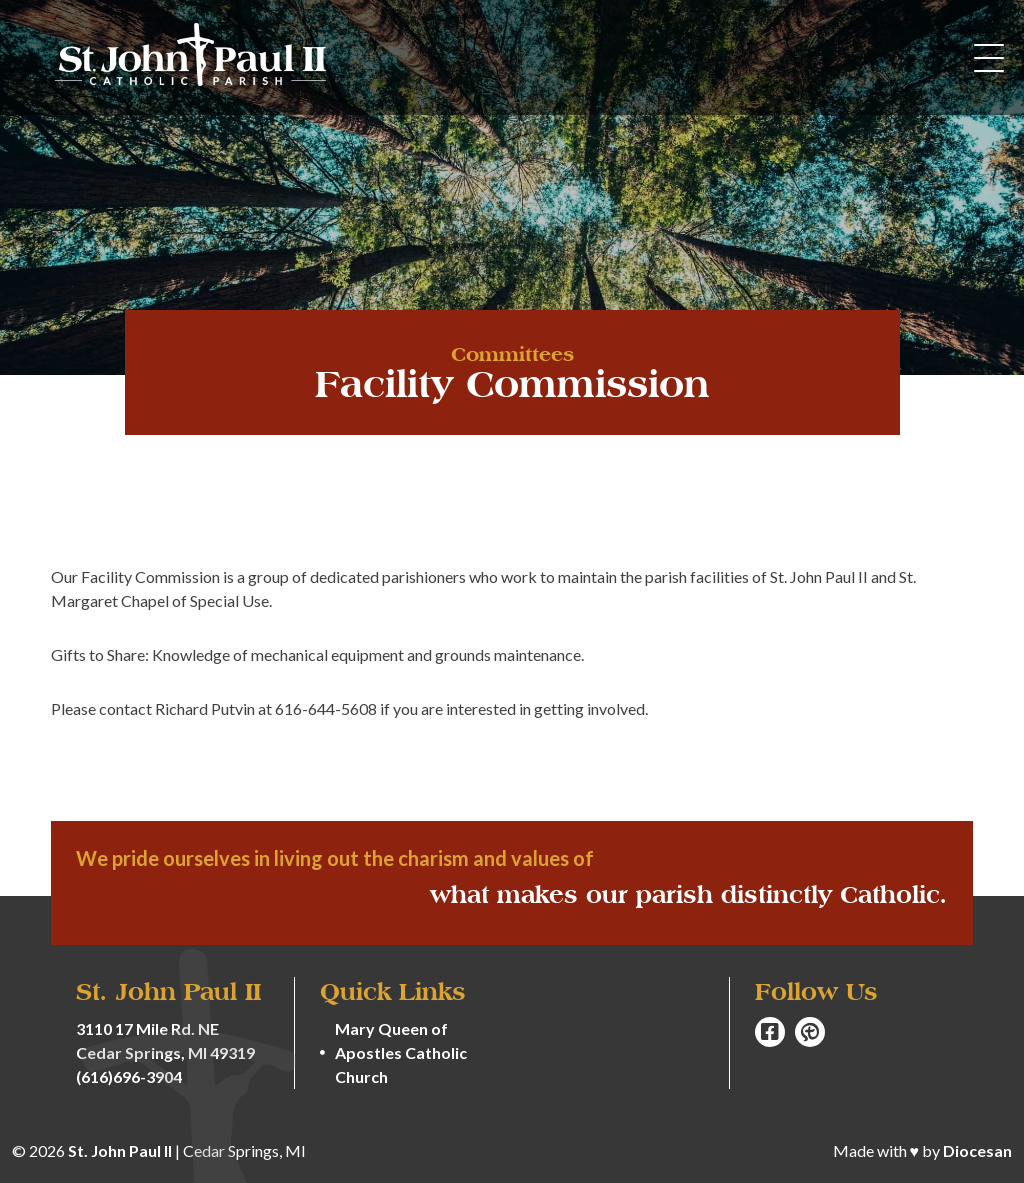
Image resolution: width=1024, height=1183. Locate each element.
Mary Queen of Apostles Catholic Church (401, 1052)
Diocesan (977, 1150)
